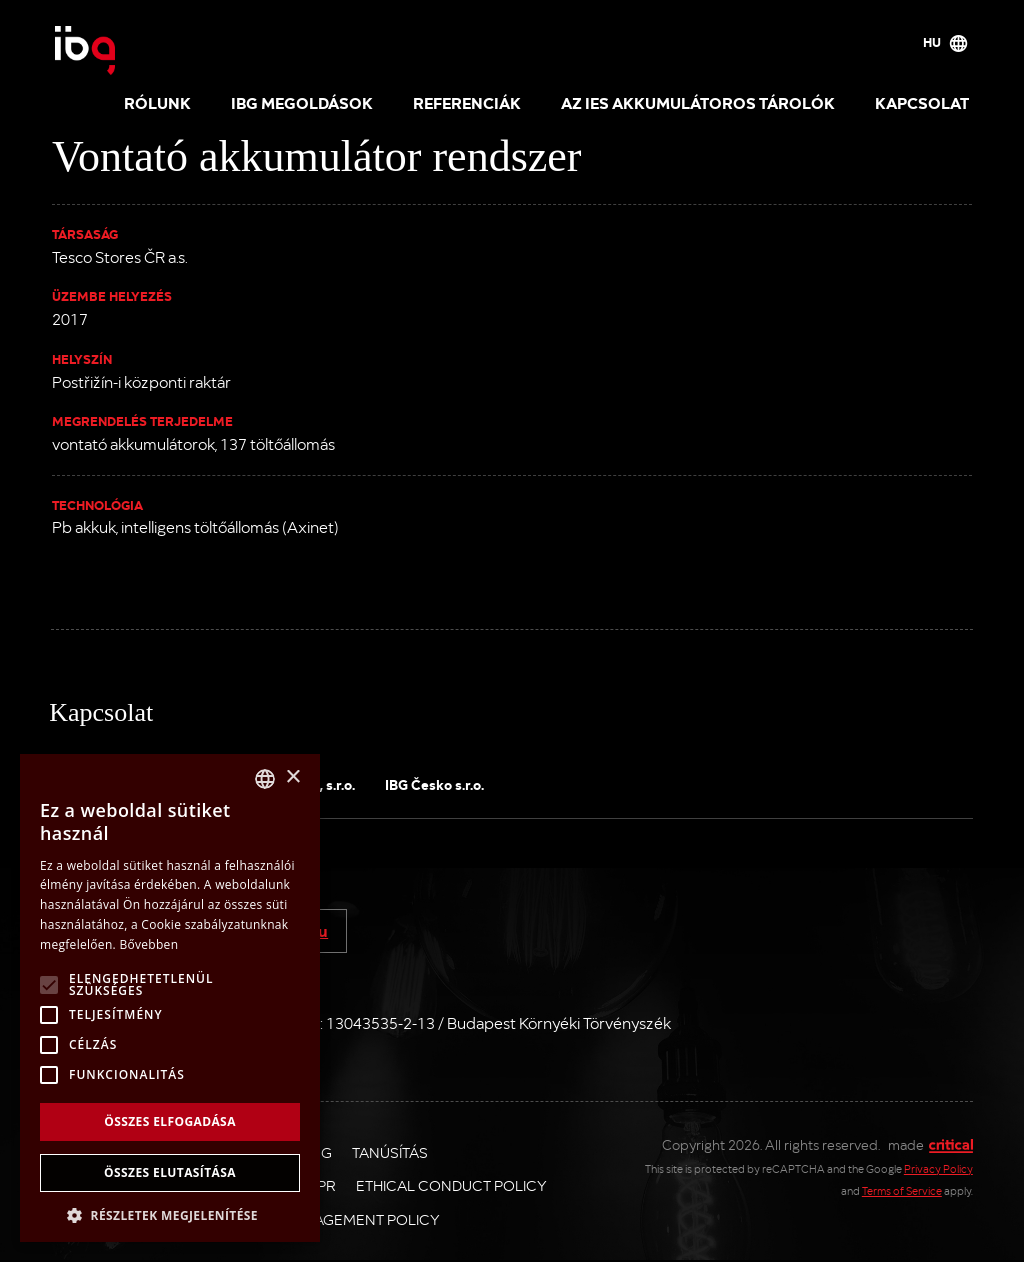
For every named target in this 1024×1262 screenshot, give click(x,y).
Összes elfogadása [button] (170, 1121)
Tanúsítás (390, 1152)
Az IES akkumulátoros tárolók (698, 102)
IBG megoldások (302, 102)
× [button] (292, 777)
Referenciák (467, 102)
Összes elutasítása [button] (170, 1172)
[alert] (170, 998)
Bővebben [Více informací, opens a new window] (148, 944)
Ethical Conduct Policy (451, 1185)
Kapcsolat (922, 102)
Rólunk (157, 102)
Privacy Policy (938, 1168)
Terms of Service (902, 1190)
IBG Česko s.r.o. (434, 784)
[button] (170, 1213)
